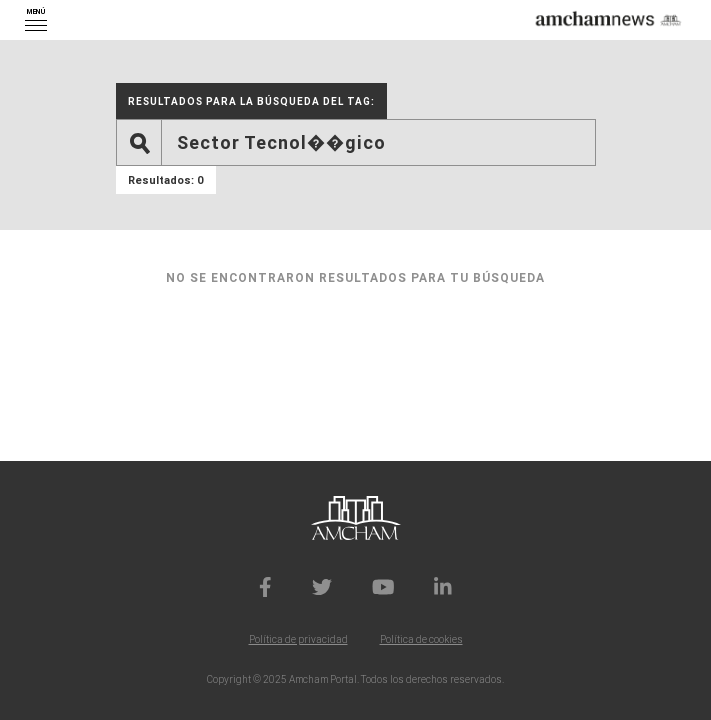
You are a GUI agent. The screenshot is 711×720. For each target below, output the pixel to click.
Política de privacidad (298, 639)
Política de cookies (421, 639)
